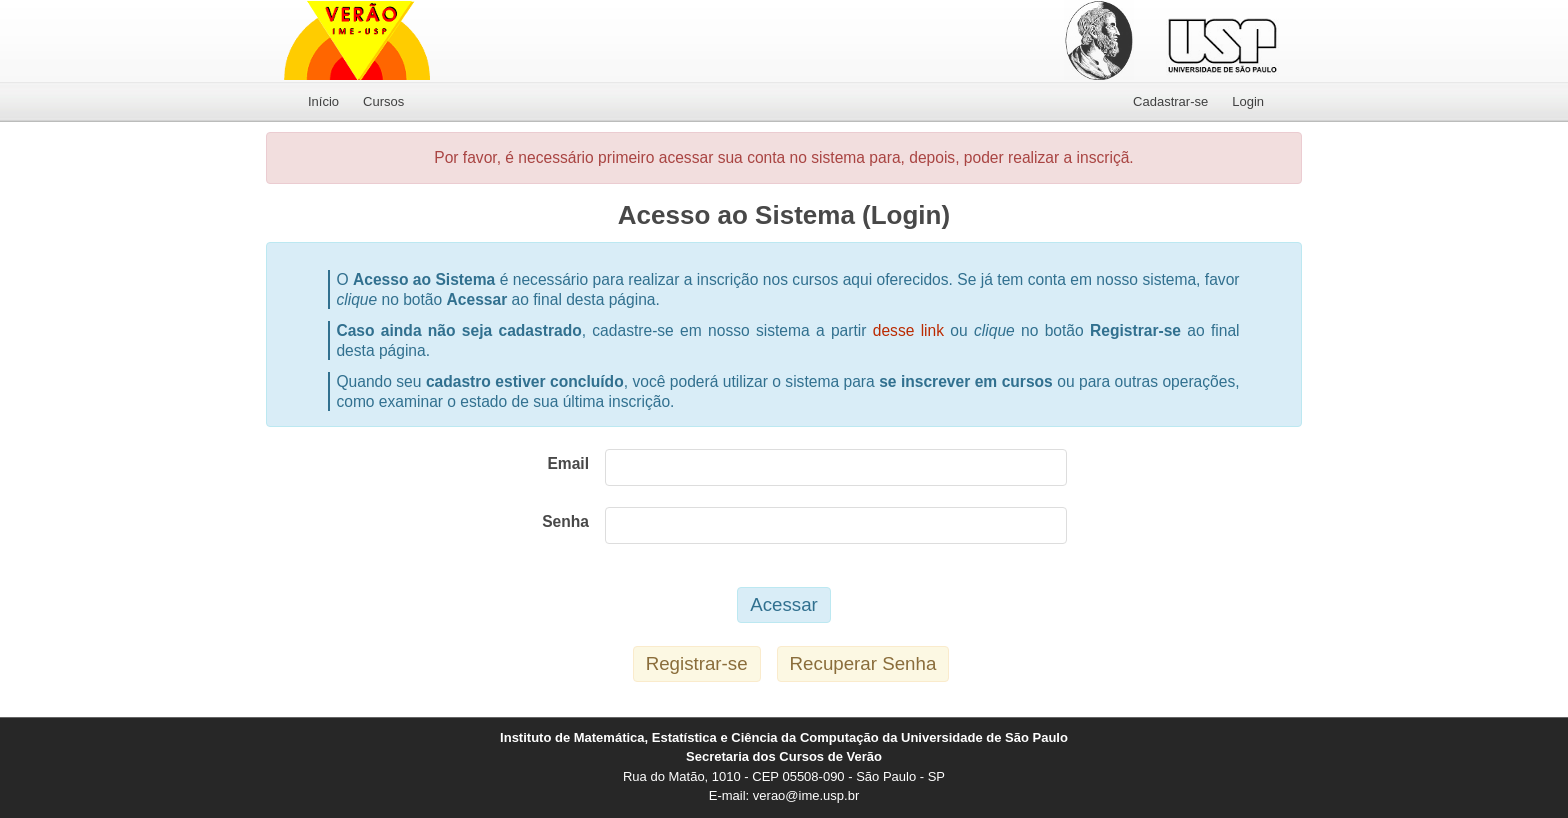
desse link (908, 330)
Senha (565, 521)
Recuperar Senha (863, 663)
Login (1248, 101)
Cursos (383, 101)
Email (568, 463)
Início (323, 101)
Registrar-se (697, 663)
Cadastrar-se (1170, 101)
